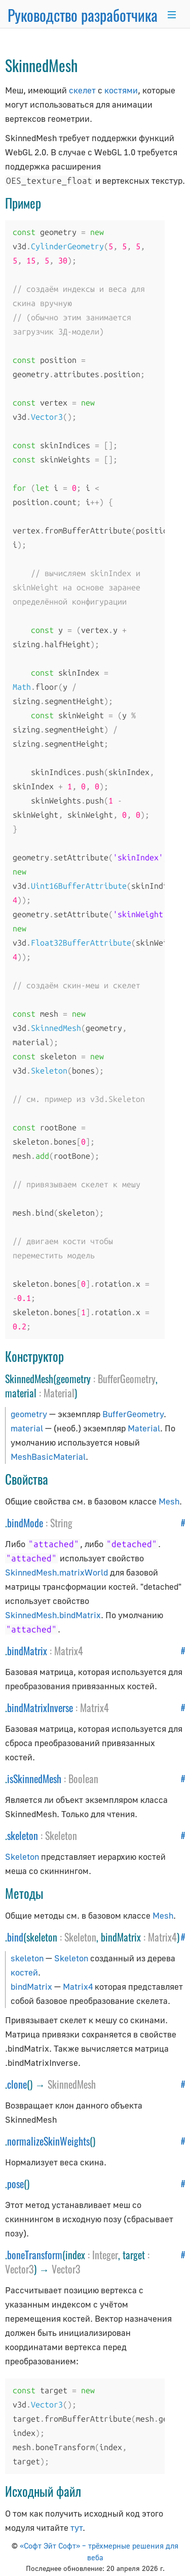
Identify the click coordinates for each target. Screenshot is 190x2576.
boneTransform (34, 2254)
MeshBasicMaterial (48, 1456)
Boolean (83, 1778)
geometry (29, 1414)
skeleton (22, 1835)
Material (59, 1392)
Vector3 (19, 2269)
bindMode (25, 1522)
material (27, 1428)
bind (15, 1937)
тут (76, 2527)
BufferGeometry (127, 1378)
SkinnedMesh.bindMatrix (53, 1615)
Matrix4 (68, 1650)
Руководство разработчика (83, 15)
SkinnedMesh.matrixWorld (56, 1572)
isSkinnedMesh (34, 1778)
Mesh (169, 1501)
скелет (82, 90)
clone (17, 2084)
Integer (105, 2254)
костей (24, 1972)
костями (121, 90)
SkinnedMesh (72, 2084)
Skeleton (61, 1835)
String (61, 1522)
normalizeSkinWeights (48, 2141)
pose (15, 2183)
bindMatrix (27, 1650)
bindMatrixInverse (40, 1707)
